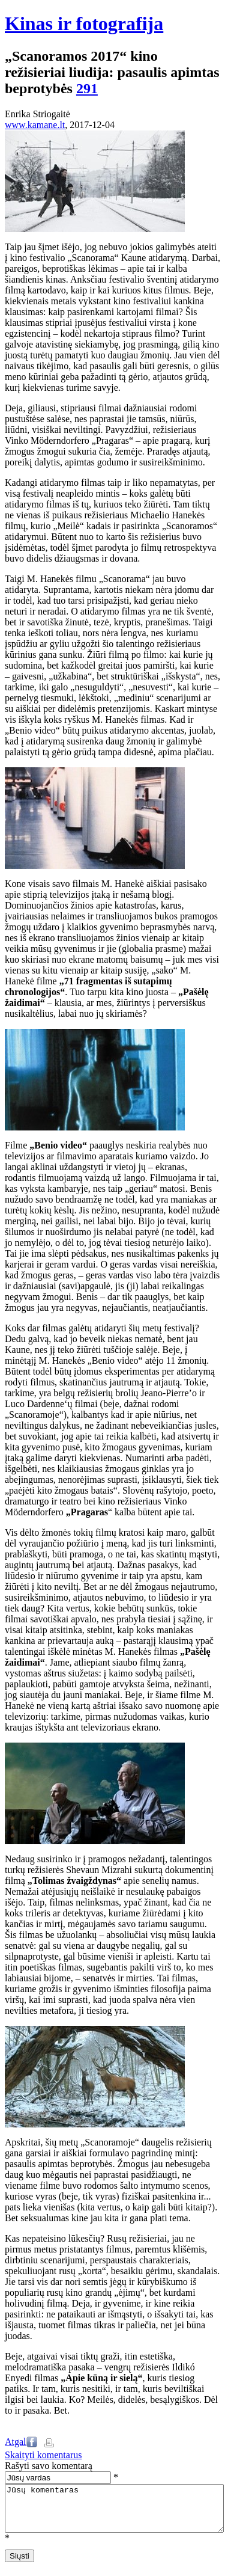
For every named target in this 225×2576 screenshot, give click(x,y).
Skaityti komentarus (43, 2455)
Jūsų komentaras (114, 2513)
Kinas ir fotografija (84, 23)
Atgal (15, 2441)
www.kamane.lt (35, 125)
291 (87, 88)
